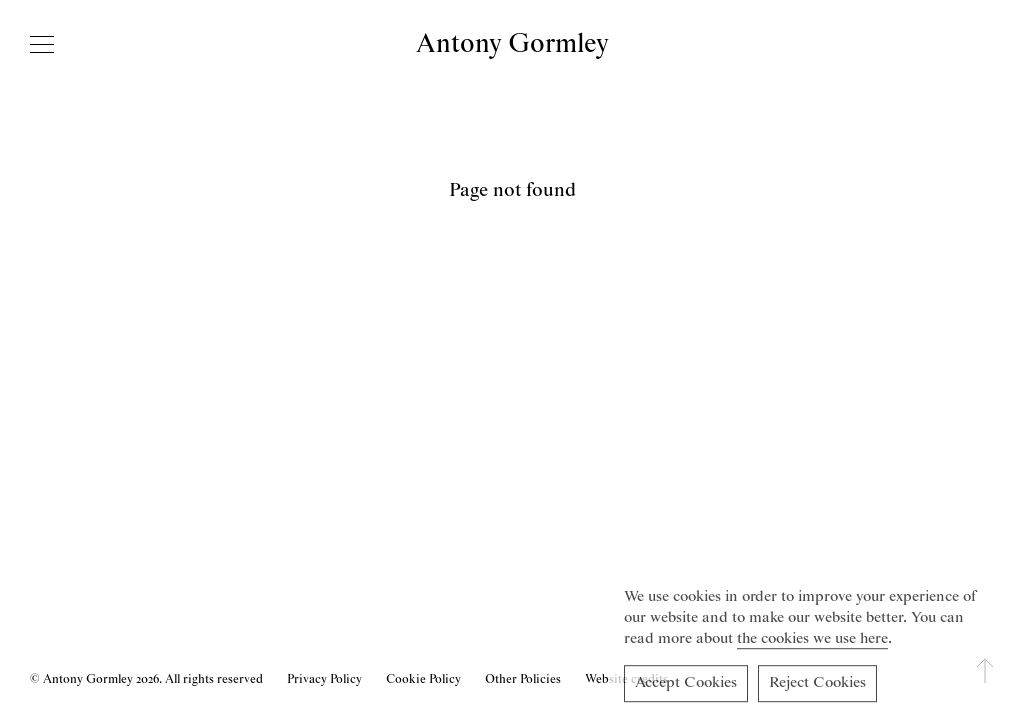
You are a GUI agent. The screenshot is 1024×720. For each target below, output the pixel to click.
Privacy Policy (324, 679)
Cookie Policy (423, 679)
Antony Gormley (512, 44)
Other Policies (523, 679)
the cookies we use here (812, 642)
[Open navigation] (42, 44)
